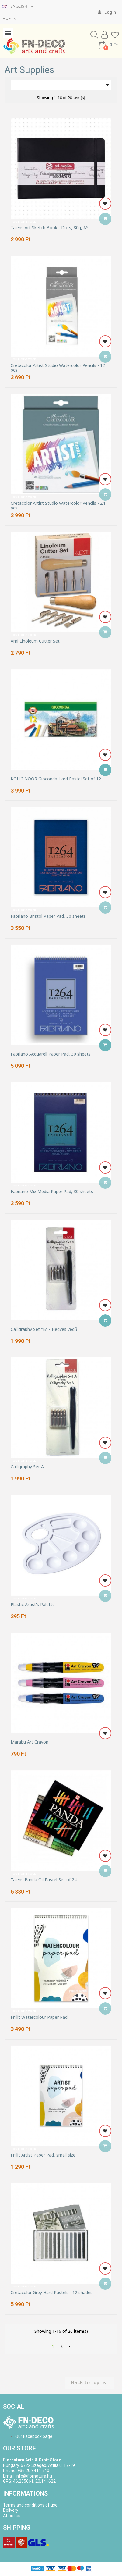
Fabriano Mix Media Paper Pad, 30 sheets (52, 1191)
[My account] (107, 12)
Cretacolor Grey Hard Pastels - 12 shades (51, 2292)
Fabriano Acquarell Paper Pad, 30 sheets (51, 1054)
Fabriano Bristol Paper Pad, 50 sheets (48, 916)
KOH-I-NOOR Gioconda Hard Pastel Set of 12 (56, 778)
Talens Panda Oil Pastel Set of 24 (44, 1879)
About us (11, 2515)
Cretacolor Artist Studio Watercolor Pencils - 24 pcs (58, 505)
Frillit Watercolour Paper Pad (39, 2017)
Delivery (10, 2510)
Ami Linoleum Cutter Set (35, 641)
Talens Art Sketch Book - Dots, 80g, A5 (50, 227)
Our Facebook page (33, 2436)
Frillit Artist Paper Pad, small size (43, 2155)
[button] (94, 35)
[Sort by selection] (61, 85)
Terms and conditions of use (30, 2505)
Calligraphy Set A (27, 1466)
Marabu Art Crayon (29, 1742)
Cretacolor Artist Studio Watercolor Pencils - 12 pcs (58, 367)
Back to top (89, 2383)
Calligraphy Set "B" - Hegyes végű (44, 1329)
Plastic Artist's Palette (33, 1604)
